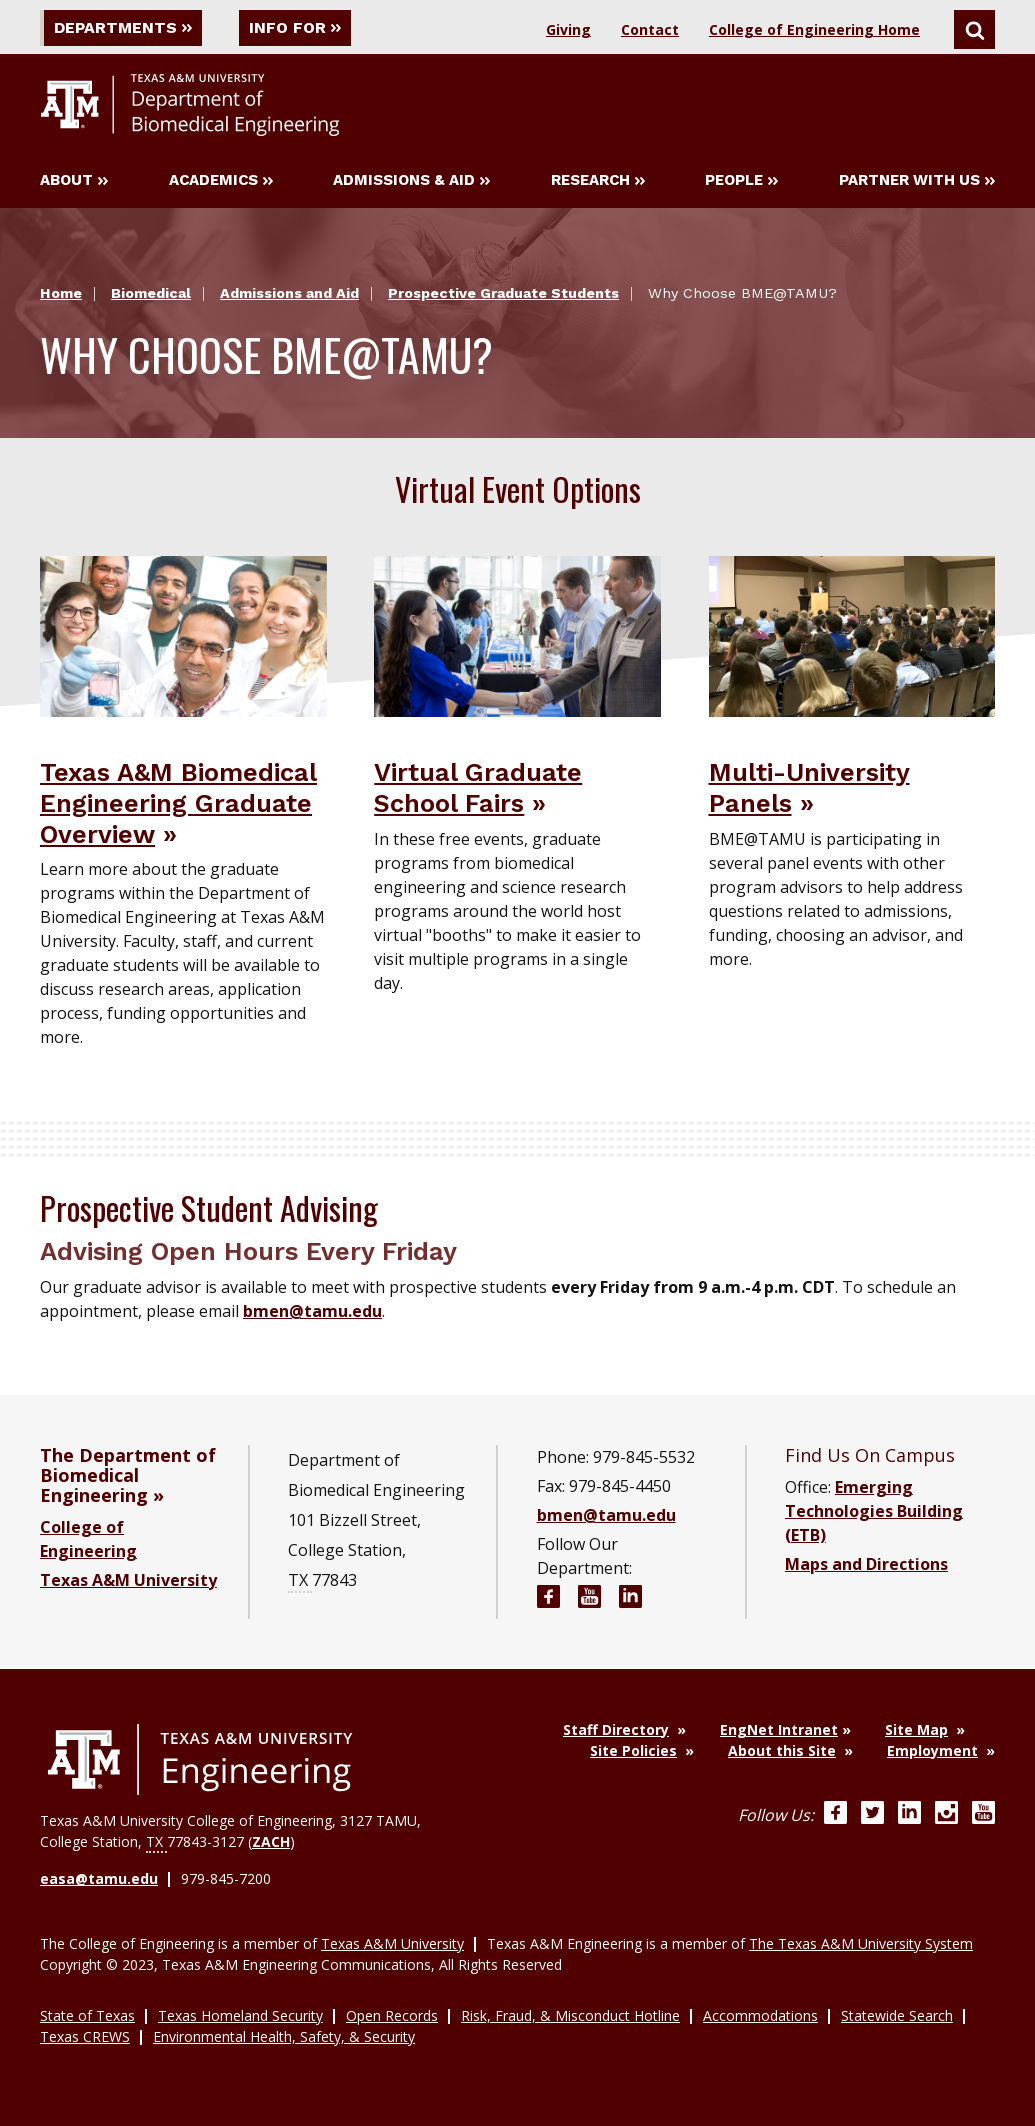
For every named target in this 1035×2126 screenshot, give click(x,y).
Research (598, 181)
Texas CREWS (85, 2035)
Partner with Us (917, 181)
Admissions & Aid (411, 181)
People (741, 181)
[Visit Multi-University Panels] (852, 635)
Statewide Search (897, 2014)
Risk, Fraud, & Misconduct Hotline (570, 2014)
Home (61, 294)
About (74, 181)
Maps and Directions (866, 1564)
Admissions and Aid (289, 294)
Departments (124, 27)
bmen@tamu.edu (312, 1311)
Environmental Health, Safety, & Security (284, 2035)
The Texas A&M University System (861, 1942)
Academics (221, 181)
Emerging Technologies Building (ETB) (874, 1511)
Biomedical (151, 294)
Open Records (392, 2014)
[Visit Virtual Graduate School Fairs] (517, 635)
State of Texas (87, 2014)
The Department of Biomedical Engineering (128, 1475)
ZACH (271, 1841)
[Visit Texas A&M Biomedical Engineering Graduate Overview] (183, 635)
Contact (650, 29)
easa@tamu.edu (99, 1878)
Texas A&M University (128, 1580)
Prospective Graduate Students (503, 294)
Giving (568, 29)
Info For (298, 27)
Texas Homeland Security (240, 2014)
